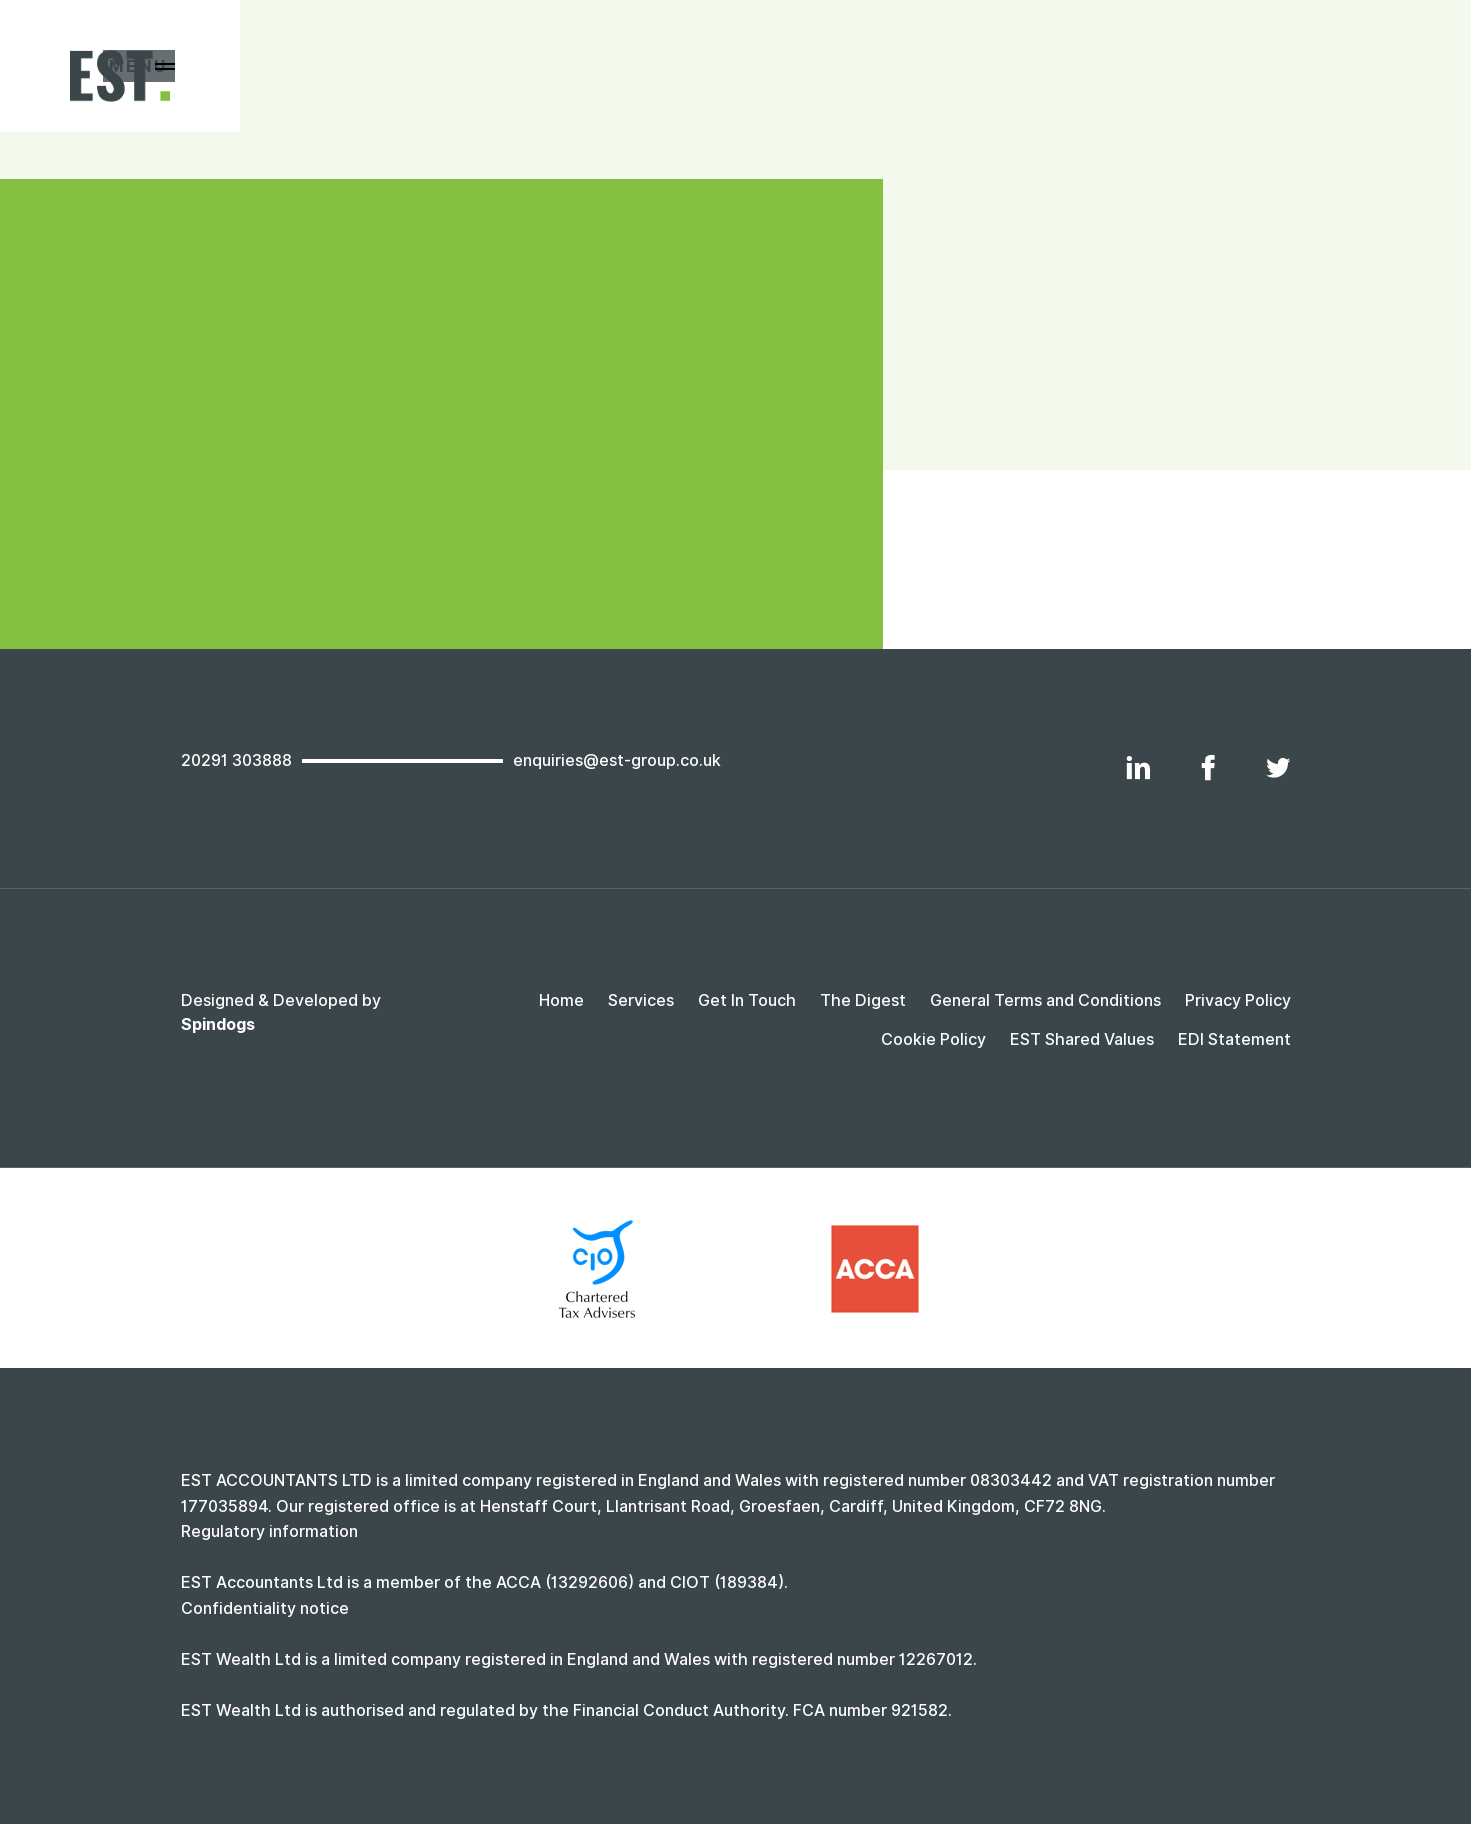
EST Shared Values (1082, 1039)
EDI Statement (1234, 1039)
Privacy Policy (1238, 1000)
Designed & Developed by (281, 1012)
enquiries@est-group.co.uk (617, 760)
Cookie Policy (933, 1039)
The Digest (863, 1000)
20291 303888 (236, 760)
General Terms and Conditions (1045, 1000)
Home (561, 1000)
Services (641, 1000)
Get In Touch (747, 1000)
